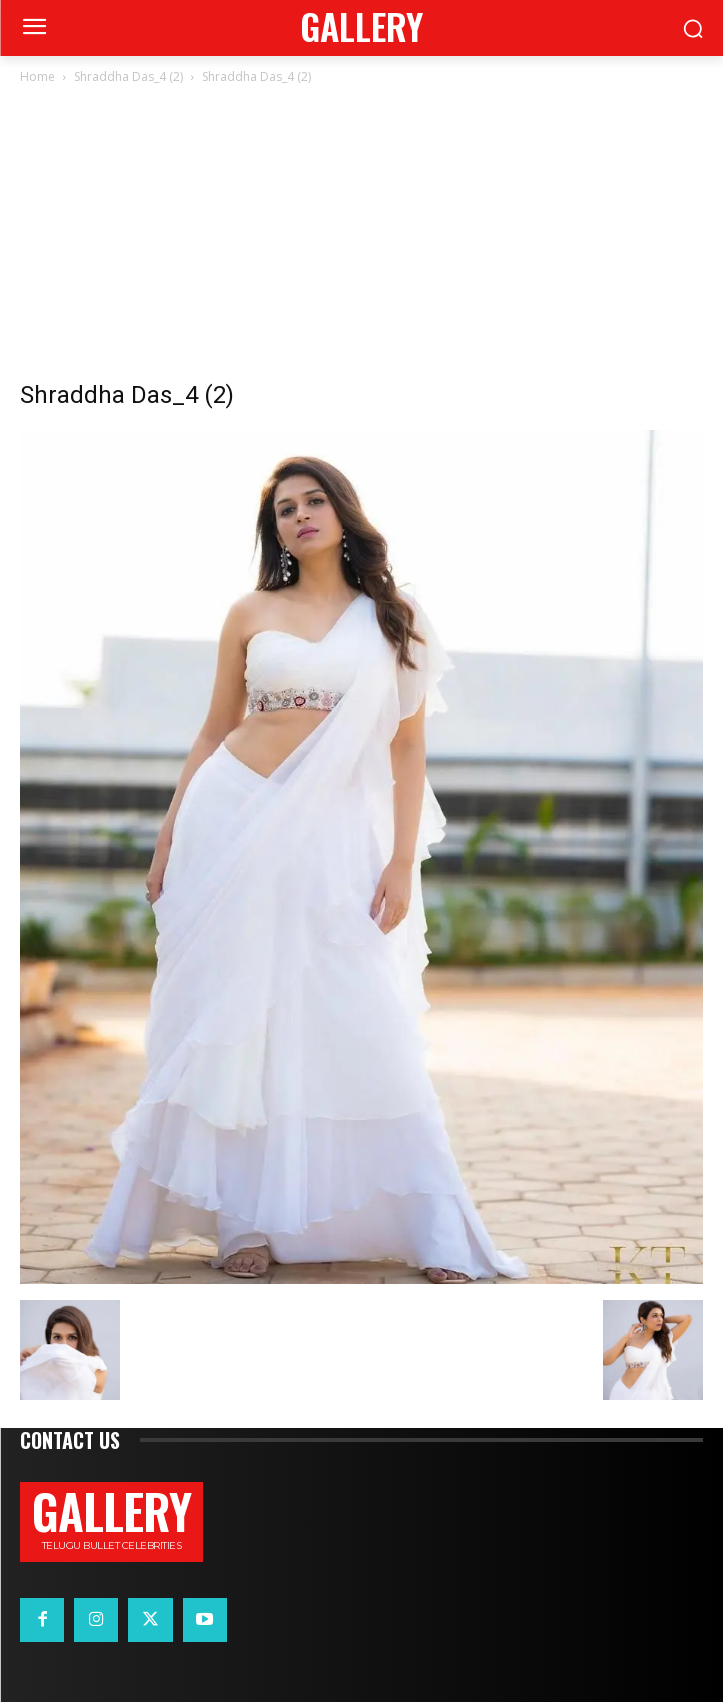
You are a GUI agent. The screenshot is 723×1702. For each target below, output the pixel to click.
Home (37, 76)
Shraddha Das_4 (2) (128, 76)
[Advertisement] (361, 238)
